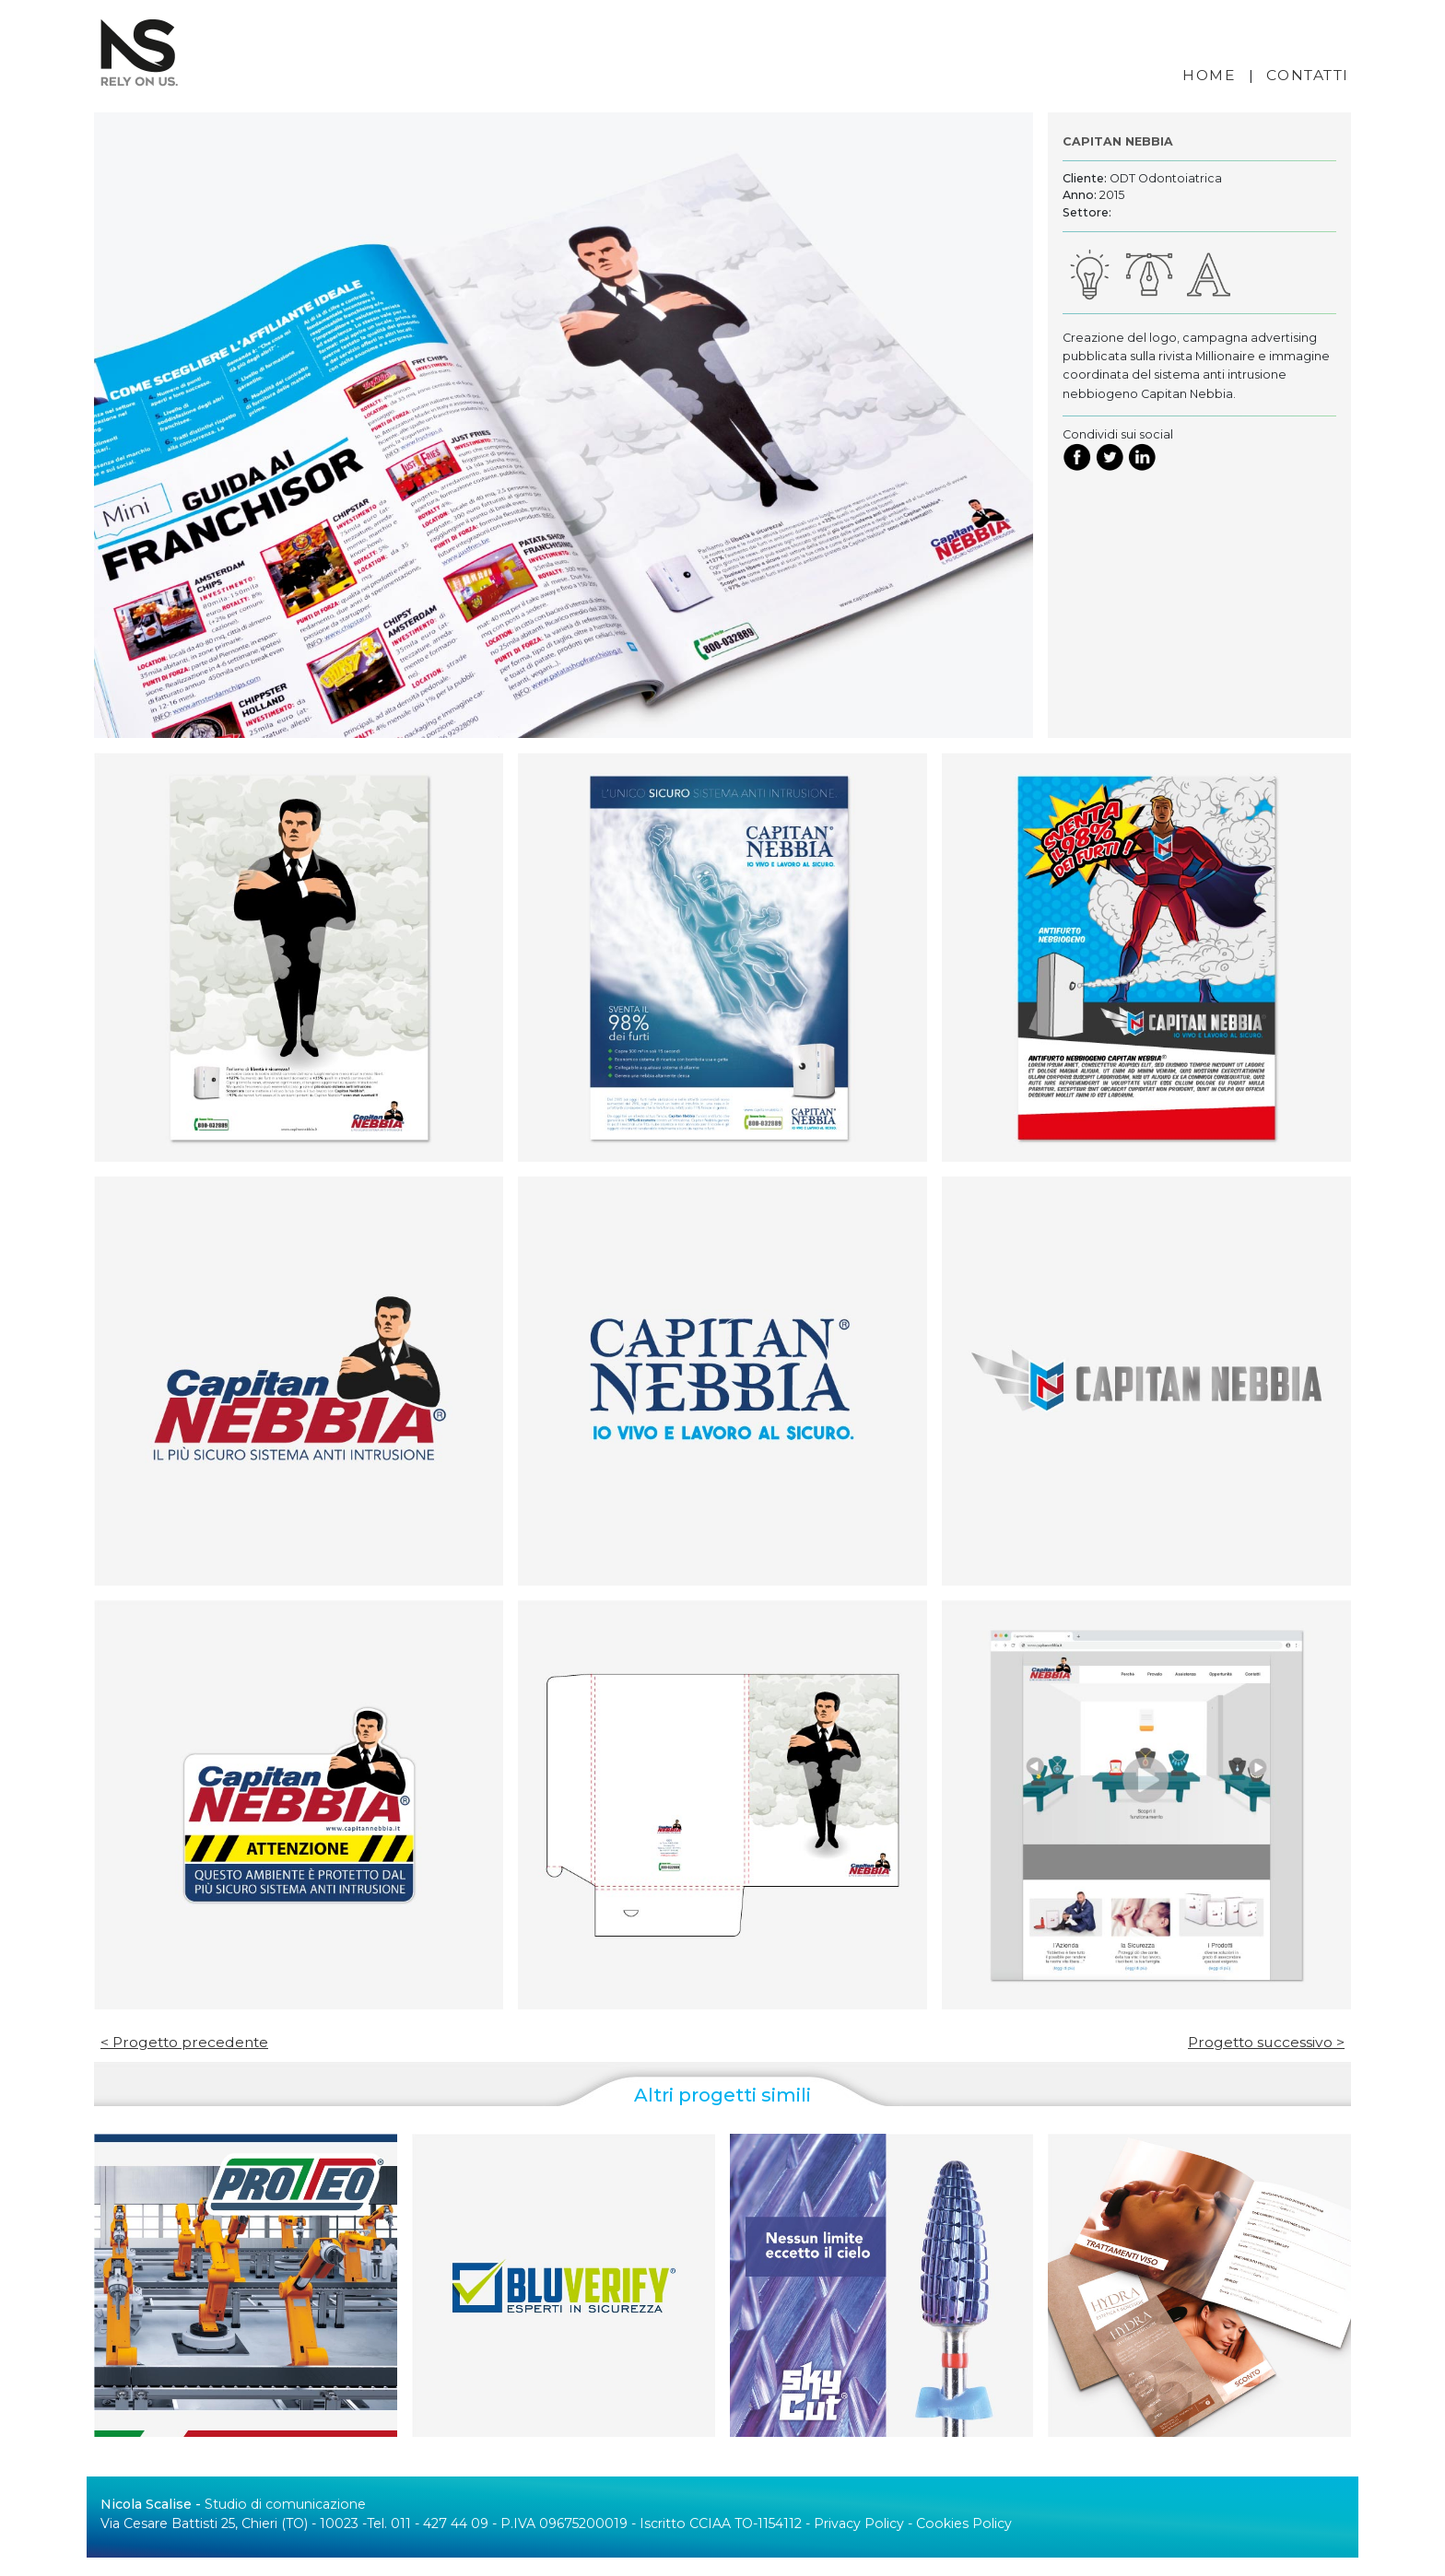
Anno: (1080, 195)
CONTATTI (1307, 75)
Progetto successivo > (1266, 2042)
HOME (1209, 75)
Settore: (1087, 212)
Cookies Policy (964, 2523)
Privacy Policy (859, 2523)
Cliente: (1085, 178)
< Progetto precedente (184, 2042)
